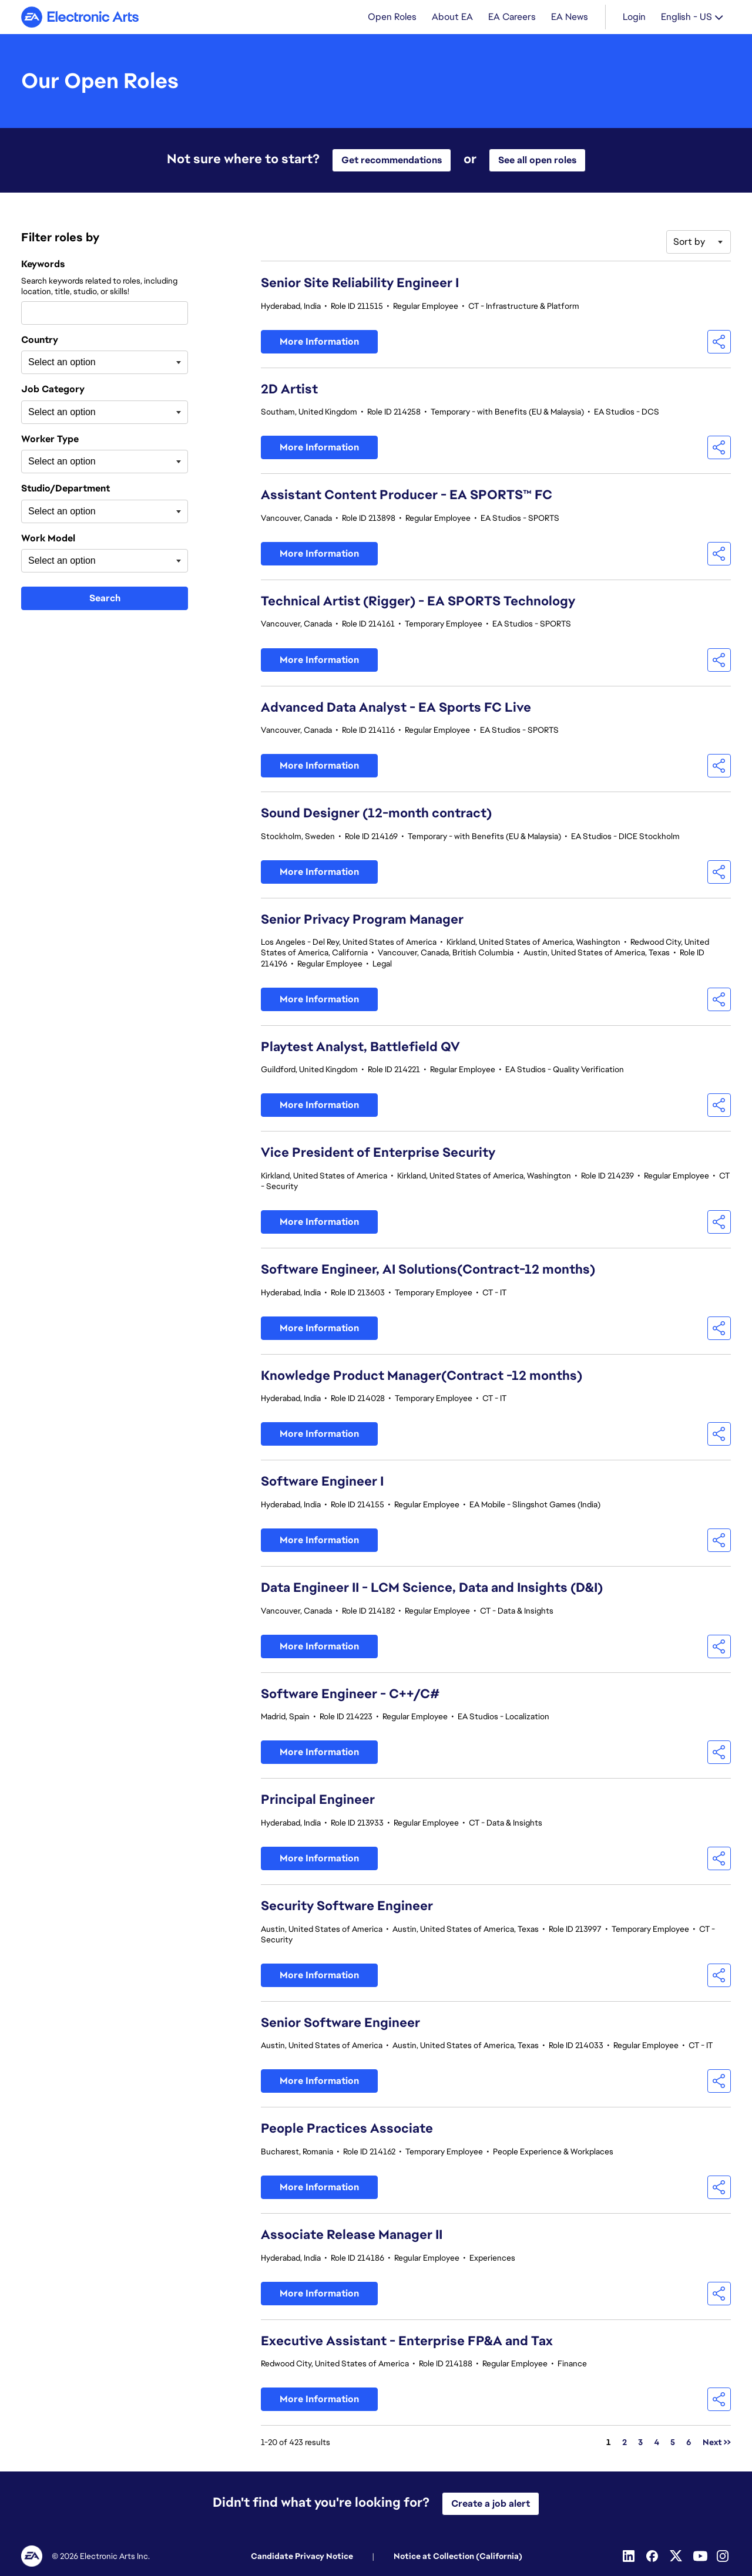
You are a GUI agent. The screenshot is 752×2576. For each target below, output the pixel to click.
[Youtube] (700, 2556)
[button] (719, 343)
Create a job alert (490, 2503)
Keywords (43, 265)
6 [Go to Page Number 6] (688, 2443)
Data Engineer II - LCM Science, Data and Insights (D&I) (432, 1588)
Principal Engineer (318, 1800)
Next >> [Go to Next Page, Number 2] (717, 2443)
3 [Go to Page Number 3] (640, 2443)
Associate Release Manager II (351, 2235)
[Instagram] (724, 2556)
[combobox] (104, 314)
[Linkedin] (630, 2556)
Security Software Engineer (347, 1906)
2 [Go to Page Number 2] (624, 2443)
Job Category (53, 390)
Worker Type (50, 440)
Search (104, 599)
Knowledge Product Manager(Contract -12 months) (421, 1376)
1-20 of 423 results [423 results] (295, 2443)
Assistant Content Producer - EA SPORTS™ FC (406, 495)
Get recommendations (391, 161)
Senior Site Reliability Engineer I (360, 283)
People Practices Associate (347, 2129)
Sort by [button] (689, 243)
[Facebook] (653, 2556)
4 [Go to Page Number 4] (656, 2443)
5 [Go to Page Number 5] (672, 2443)
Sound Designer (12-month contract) (376, 814)
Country (39, 341)
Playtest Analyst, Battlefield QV (360, 1047)
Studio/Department (65, 490)
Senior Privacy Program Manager (362, 920)
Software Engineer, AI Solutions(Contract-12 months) (428, 1270)
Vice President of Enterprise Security (378, 1153)
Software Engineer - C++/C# (350, 1694)
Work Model (48, 539)
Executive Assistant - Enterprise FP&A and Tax (407, 2342)
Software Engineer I (322, 1482)
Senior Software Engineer (340, 2023)
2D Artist (289, 390)
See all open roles (537, 161)
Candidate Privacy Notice (302, 2556)
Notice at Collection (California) (458, 2556)
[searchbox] (87, 363)
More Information (319, 342)
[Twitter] (677, 2556)
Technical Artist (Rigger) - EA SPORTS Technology (418, 602)
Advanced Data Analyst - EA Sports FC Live (396, 708)
